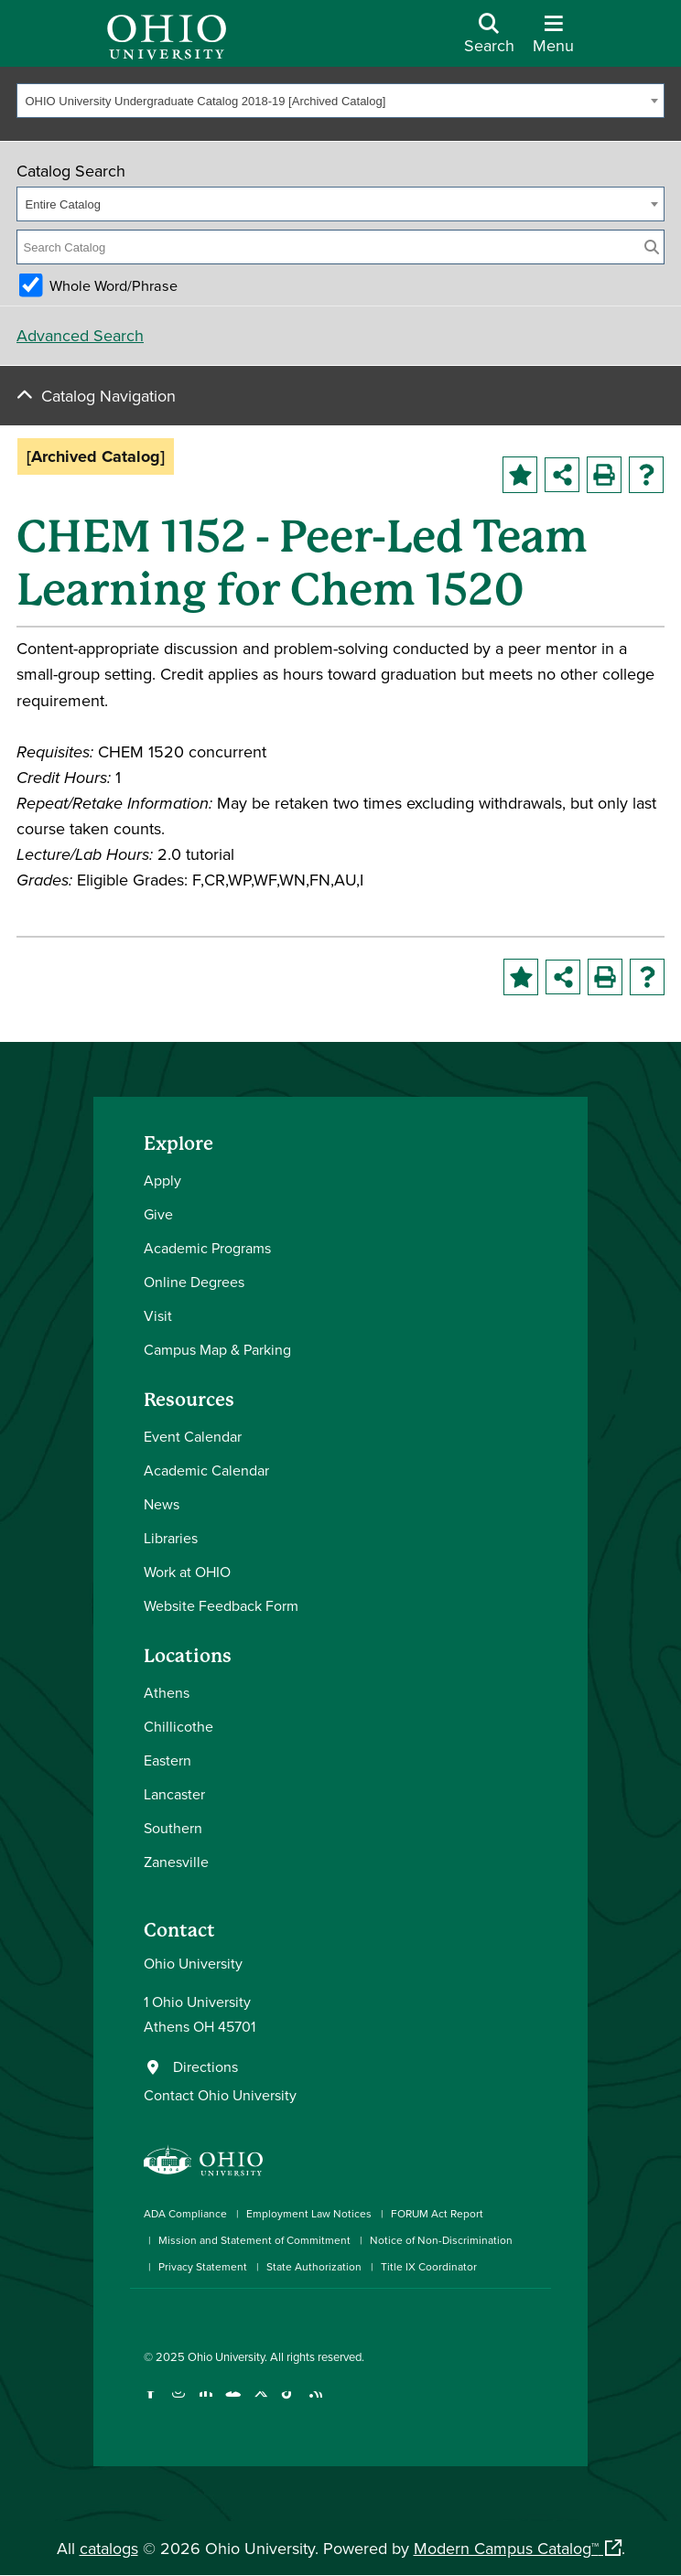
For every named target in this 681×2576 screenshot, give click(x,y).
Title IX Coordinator (429, 2266)
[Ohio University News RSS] (315, 2402)
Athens (166, 1692)
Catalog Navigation (108, 395)
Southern (173, 1828)
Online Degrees (194, 1282)
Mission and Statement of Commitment (254, 2240)
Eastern (167, 1760)
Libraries (171, 1538)
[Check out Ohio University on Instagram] (178, 2402)
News (161, 1504)
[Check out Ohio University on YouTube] (233, 2402)
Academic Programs (207, 1248)
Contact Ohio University (220, 2095)
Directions (205, 2066)
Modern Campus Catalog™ (506, 2548)
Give (158, 1214)
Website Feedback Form (221, 1605)
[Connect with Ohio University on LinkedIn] (205, 2402)
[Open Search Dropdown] (489, 40)
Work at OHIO (187, 1572)
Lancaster (174, 1794)
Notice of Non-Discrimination (441, 2240)
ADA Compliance (185, 2213)
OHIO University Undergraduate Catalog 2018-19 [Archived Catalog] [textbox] (206, 101)
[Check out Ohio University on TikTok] (287, 2402)
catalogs (109, 2548)
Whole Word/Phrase (113, 285)
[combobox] (340, 100)
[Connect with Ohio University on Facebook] (150, 2402)
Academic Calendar (206, 1470)
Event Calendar (193, 1436)
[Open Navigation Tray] (553, 40)
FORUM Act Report (437, 2213)
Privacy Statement (202, 2266)
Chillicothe (178, 1726)
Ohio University (226, 2356)
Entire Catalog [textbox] (63, 204)
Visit (158, 1315)
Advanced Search (80, 335)
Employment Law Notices (309, 2213)
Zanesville (176, 1862)
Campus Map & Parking (217, 1349)
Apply (162, 1180)
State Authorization (314, 2266)
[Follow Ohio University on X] (260, 2402)
